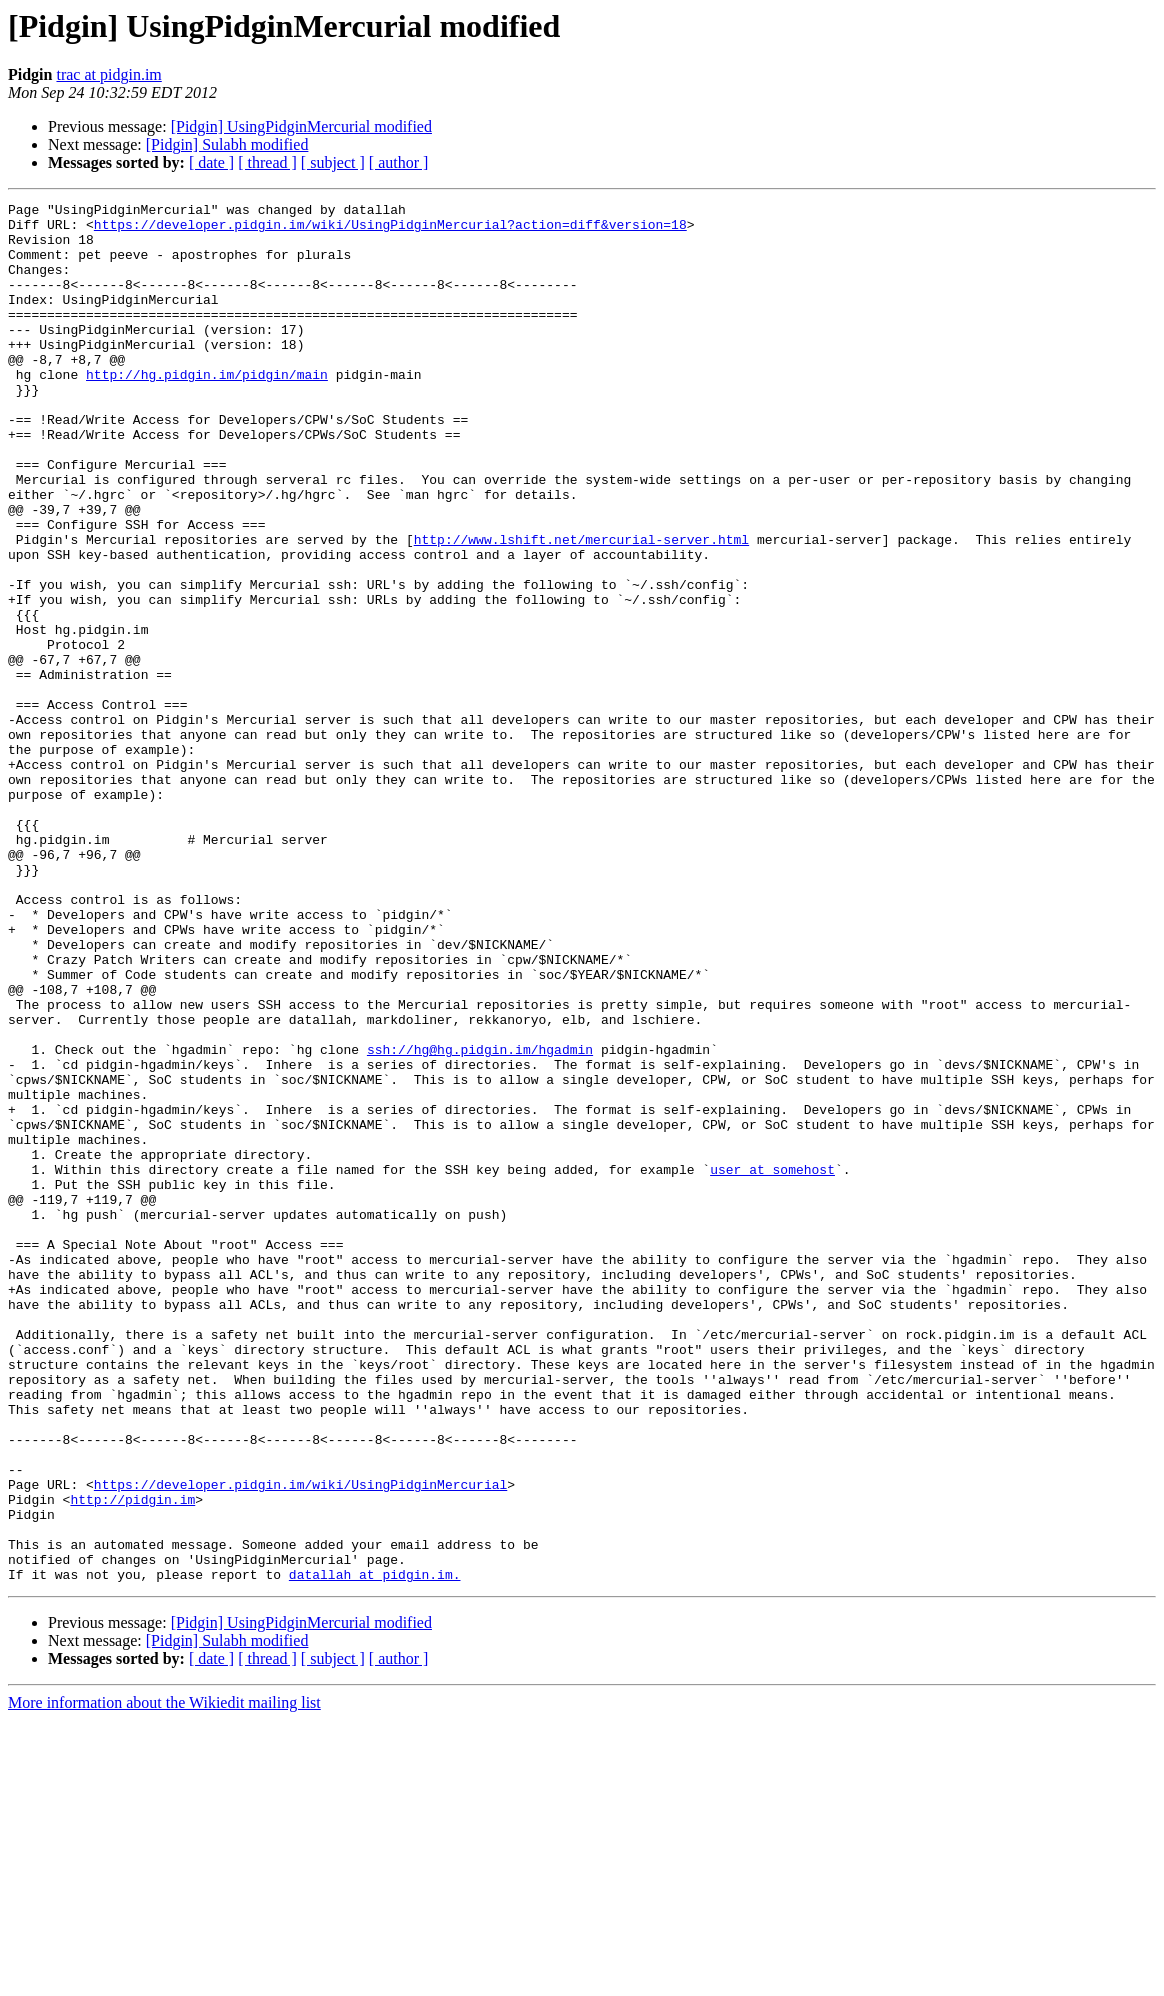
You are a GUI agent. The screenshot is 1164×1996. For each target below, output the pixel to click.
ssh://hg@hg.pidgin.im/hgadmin (480, 1220)
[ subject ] (333, 162)
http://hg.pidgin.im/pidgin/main (207, 410)
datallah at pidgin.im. (375, 1850)
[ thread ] (267, 162)
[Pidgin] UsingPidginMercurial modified (301, 126)
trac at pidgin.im (108, 74)
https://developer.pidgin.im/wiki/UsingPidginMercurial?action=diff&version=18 (390, 230)
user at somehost (772, 1364)
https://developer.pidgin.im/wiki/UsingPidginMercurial (300, 1742)
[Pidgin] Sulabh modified (227, 144)
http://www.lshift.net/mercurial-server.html (581, 608)
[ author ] (399, 162)
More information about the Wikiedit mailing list (164, 1978)
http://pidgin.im (132, 1760)
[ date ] (211, 162)
